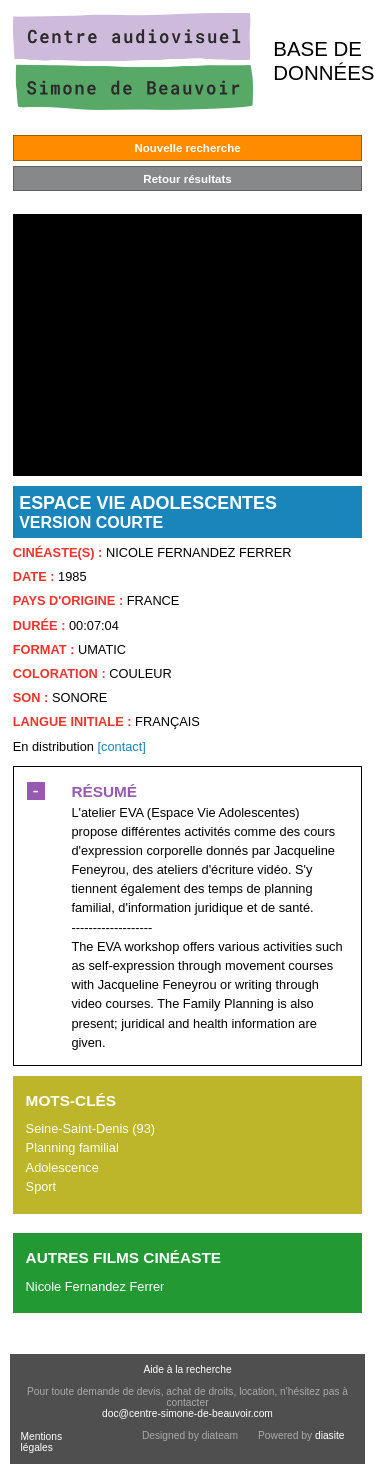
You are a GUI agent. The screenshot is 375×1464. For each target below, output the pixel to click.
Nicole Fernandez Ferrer (95, 1286)
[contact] (121, 746)
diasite (330, 1435)
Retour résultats (187, 179)
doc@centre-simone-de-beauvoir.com (187, 1413)
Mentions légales (41, 1442)
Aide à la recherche (187, 1369)
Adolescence (62, 1167)
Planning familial (72, 1147)
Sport (41, 1186)
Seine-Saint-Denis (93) (90, 1128)
